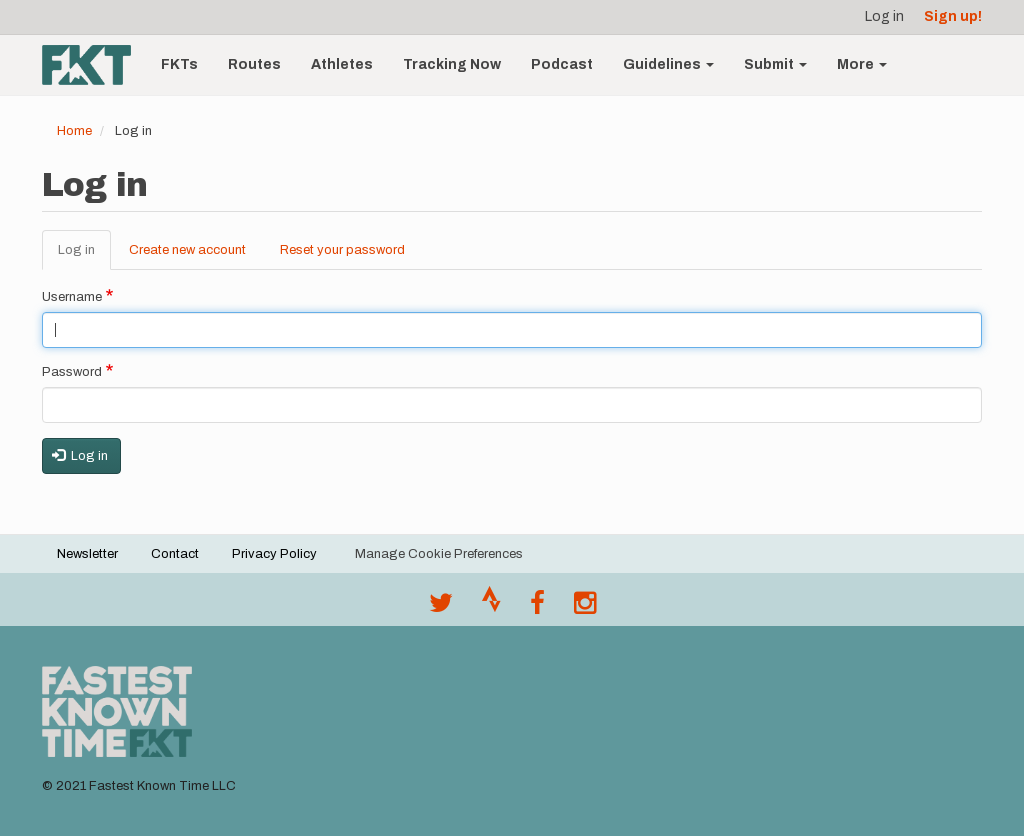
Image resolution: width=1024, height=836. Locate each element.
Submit (775, 64)
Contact (175, 554)
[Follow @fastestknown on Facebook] (537, 608)
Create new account (187, 250)
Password (72, 372)
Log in (884, 16)
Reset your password (342, 250)
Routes (254, 64)
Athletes (342, 64)
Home (74, 131)
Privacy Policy (274, 554)
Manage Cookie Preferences (439, 554)
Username (72, 297)
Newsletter (87, 554)
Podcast (562, 64)
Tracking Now (452, 64)
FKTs (179, 64)
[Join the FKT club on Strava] (491, 608)
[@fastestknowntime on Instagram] (585, 608)
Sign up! (953, 16)
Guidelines (668, 64)
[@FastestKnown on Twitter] (441, 608)
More (862, 64)
